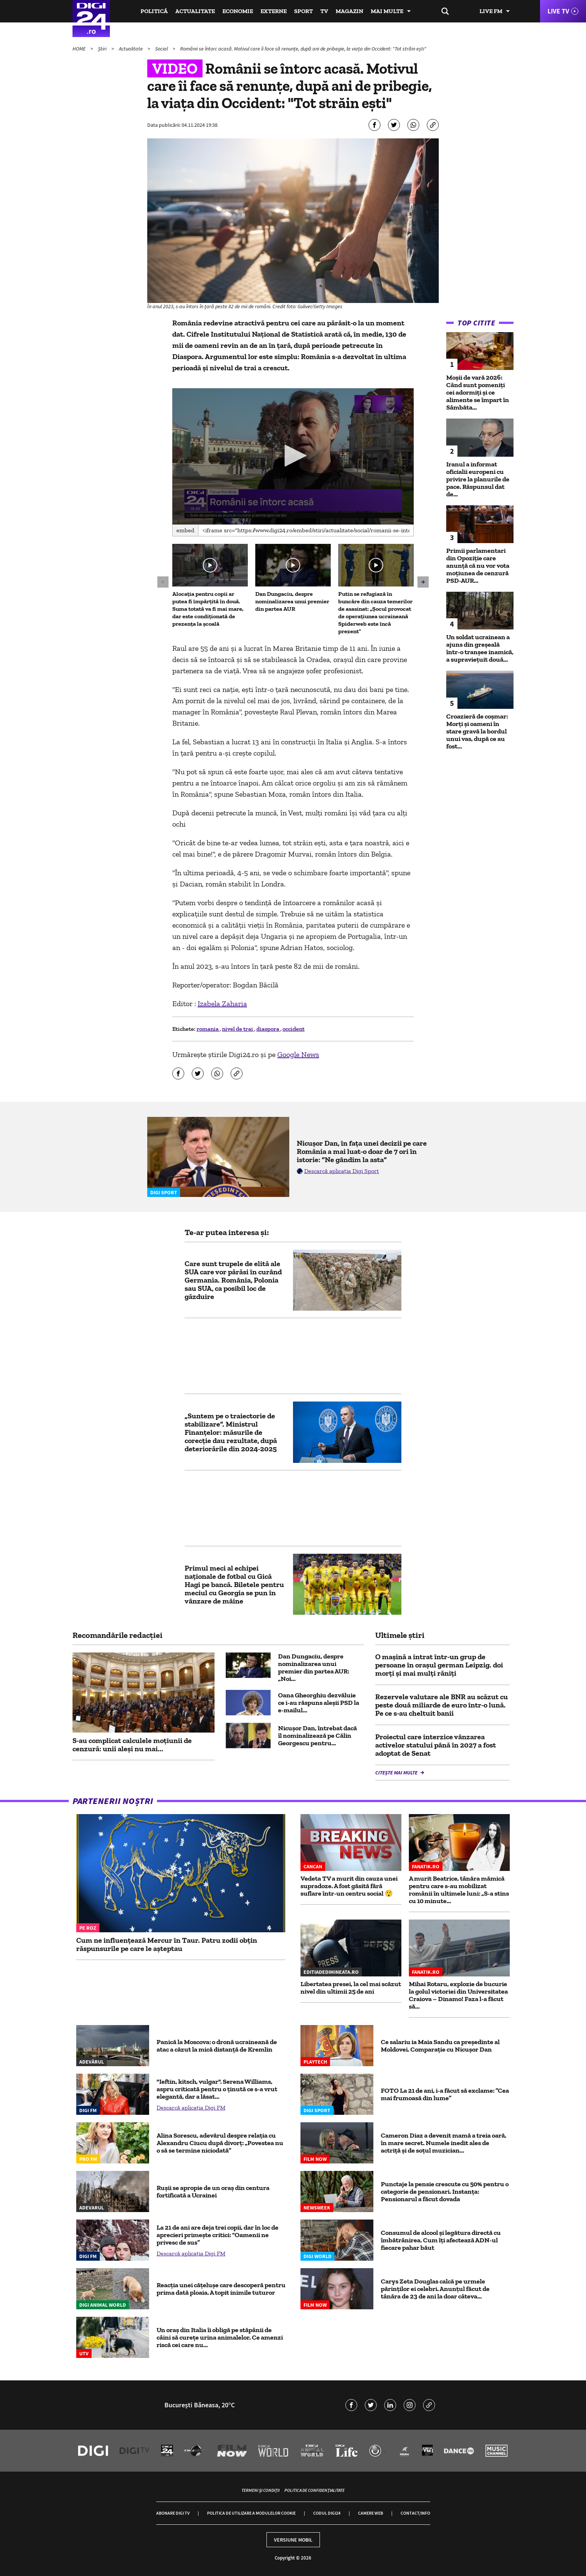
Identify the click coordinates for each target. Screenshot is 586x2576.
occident (294, 1028)
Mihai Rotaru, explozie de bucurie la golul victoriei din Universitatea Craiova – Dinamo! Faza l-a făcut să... (458, 1995)
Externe (273, 11)
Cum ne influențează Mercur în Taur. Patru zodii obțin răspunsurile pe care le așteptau (166, 1944)
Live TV (558, 11)
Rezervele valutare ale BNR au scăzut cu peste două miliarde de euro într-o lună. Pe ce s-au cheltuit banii (441, 1705)
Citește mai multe (397, 1772)
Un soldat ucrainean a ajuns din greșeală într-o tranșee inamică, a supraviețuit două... (479, 648)
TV (324, 11)
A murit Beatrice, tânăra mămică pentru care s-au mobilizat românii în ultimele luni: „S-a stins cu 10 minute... (459, 1889)
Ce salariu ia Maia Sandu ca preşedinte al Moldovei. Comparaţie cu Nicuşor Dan (440, 2045)
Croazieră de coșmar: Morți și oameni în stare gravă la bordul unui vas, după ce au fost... (477, 731)
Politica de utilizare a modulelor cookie (251, 2513)
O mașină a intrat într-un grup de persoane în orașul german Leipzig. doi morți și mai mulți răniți (439, 1665)
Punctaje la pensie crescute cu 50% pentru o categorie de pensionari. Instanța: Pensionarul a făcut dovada (445, 2191)
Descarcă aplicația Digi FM (191, 2107)
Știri (103, 48)
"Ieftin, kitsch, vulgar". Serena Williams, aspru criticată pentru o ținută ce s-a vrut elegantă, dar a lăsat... (217, 2089)
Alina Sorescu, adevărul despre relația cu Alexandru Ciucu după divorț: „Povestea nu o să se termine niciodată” (220, 2142)
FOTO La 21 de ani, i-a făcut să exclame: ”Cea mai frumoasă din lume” (445, 2094)
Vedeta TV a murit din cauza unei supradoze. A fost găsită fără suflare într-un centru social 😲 (349, 1885)
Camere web (370, 2513)
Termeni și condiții (260, 2490)
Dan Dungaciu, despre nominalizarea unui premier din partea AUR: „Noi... (313, 1667)
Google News (298, 1054)
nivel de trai (238, 1028)
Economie (237, 11)
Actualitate (195, 11)
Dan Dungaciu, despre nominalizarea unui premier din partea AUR (292, 601)
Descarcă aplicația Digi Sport (341, 1170)
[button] (293, 455)
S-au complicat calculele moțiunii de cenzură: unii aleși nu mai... (132, 1744)
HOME (80, 48)
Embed (185, 530)
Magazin (349, 11)
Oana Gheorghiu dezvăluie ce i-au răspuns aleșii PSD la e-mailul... (318, 1702)
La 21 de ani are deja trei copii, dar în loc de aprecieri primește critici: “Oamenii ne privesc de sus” (217, 2234)
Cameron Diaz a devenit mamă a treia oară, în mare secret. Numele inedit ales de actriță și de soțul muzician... (443, 2142)
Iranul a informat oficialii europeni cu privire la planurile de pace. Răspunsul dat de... (477, 479)
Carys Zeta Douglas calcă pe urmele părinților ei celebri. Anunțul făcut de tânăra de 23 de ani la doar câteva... (435, 2288)
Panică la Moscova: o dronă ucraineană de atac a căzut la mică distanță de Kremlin (217, 2045)
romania (208, 1028)
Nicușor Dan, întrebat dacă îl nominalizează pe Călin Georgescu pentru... (317, 1735)
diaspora (268, 1028)
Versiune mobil (293, 2539)
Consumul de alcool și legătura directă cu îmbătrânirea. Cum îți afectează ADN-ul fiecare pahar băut (441, 2240)
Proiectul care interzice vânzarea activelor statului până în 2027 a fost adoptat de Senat (435, 1745)
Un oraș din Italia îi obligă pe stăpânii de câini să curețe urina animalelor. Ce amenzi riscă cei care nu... (220, 2337)
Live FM (490, 11)
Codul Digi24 (326, 2513)
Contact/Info (415, 2513)
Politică (154, 11)
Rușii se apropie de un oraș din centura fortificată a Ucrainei (213, 2191)
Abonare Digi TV (172, 2513)
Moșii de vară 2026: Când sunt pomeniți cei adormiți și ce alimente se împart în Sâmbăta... (477, 392)
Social (162, 48)
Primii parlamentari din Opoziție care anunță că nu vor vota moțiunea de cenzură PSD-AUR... (477, 565)
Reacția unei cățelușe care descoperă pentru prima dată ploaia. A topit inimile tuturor (221, 2289)
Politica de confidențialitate (314, 2490)
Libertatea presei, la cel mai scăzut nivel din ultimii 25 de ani (350, 1987)
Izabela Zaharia (222, 1003)
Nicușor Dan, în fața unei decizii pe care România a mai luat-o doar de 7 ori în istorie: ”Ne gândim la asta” (362, 1151)
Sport (303, 11)
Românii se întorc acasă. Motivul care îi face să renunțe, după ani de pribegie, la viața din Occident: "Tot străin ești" (303, 48)
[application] (293, 456)
